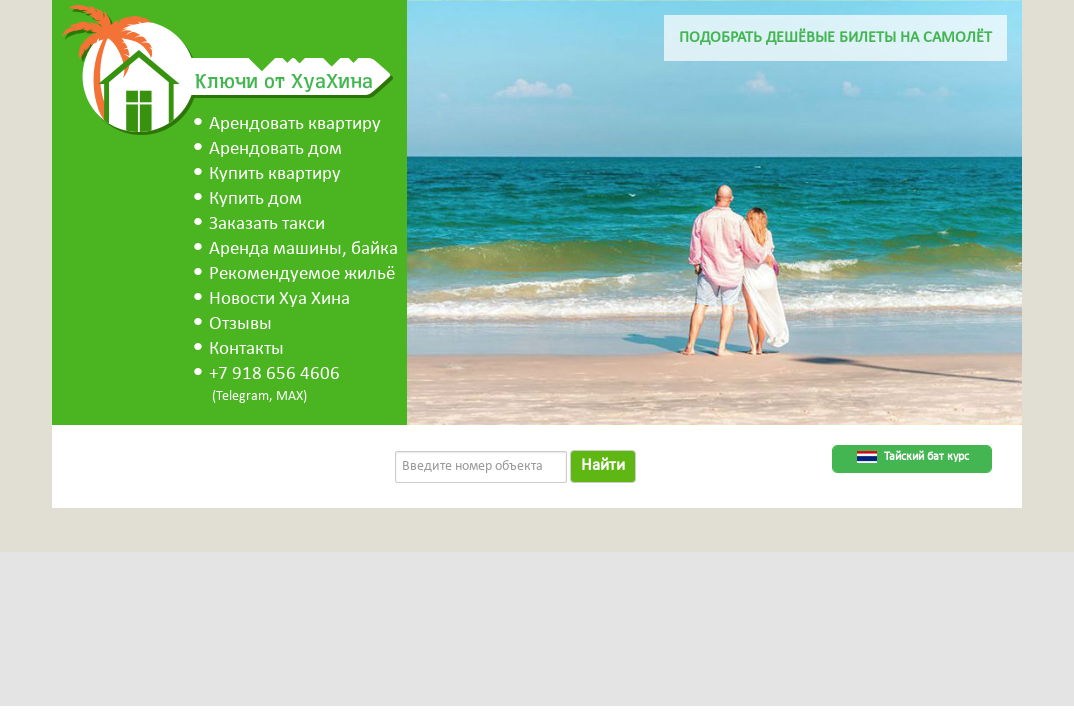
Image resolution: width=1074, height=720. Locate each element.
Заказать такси (267, 224)
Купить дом (255, 199)
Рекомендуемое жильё (302, 274)
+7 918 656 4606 (274, 374)
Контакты (246, 349)
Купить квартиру (275, 174)
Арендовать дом (275, 149)
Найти (603, 465)
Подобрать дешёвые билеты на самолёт (835, 38)
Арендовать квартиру (295, 124)
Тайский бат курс (926, 457)
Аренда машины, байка (303, 249)
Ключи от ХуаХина (284, 80)
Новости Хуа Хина (279, 299)
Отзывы (240, 324)
